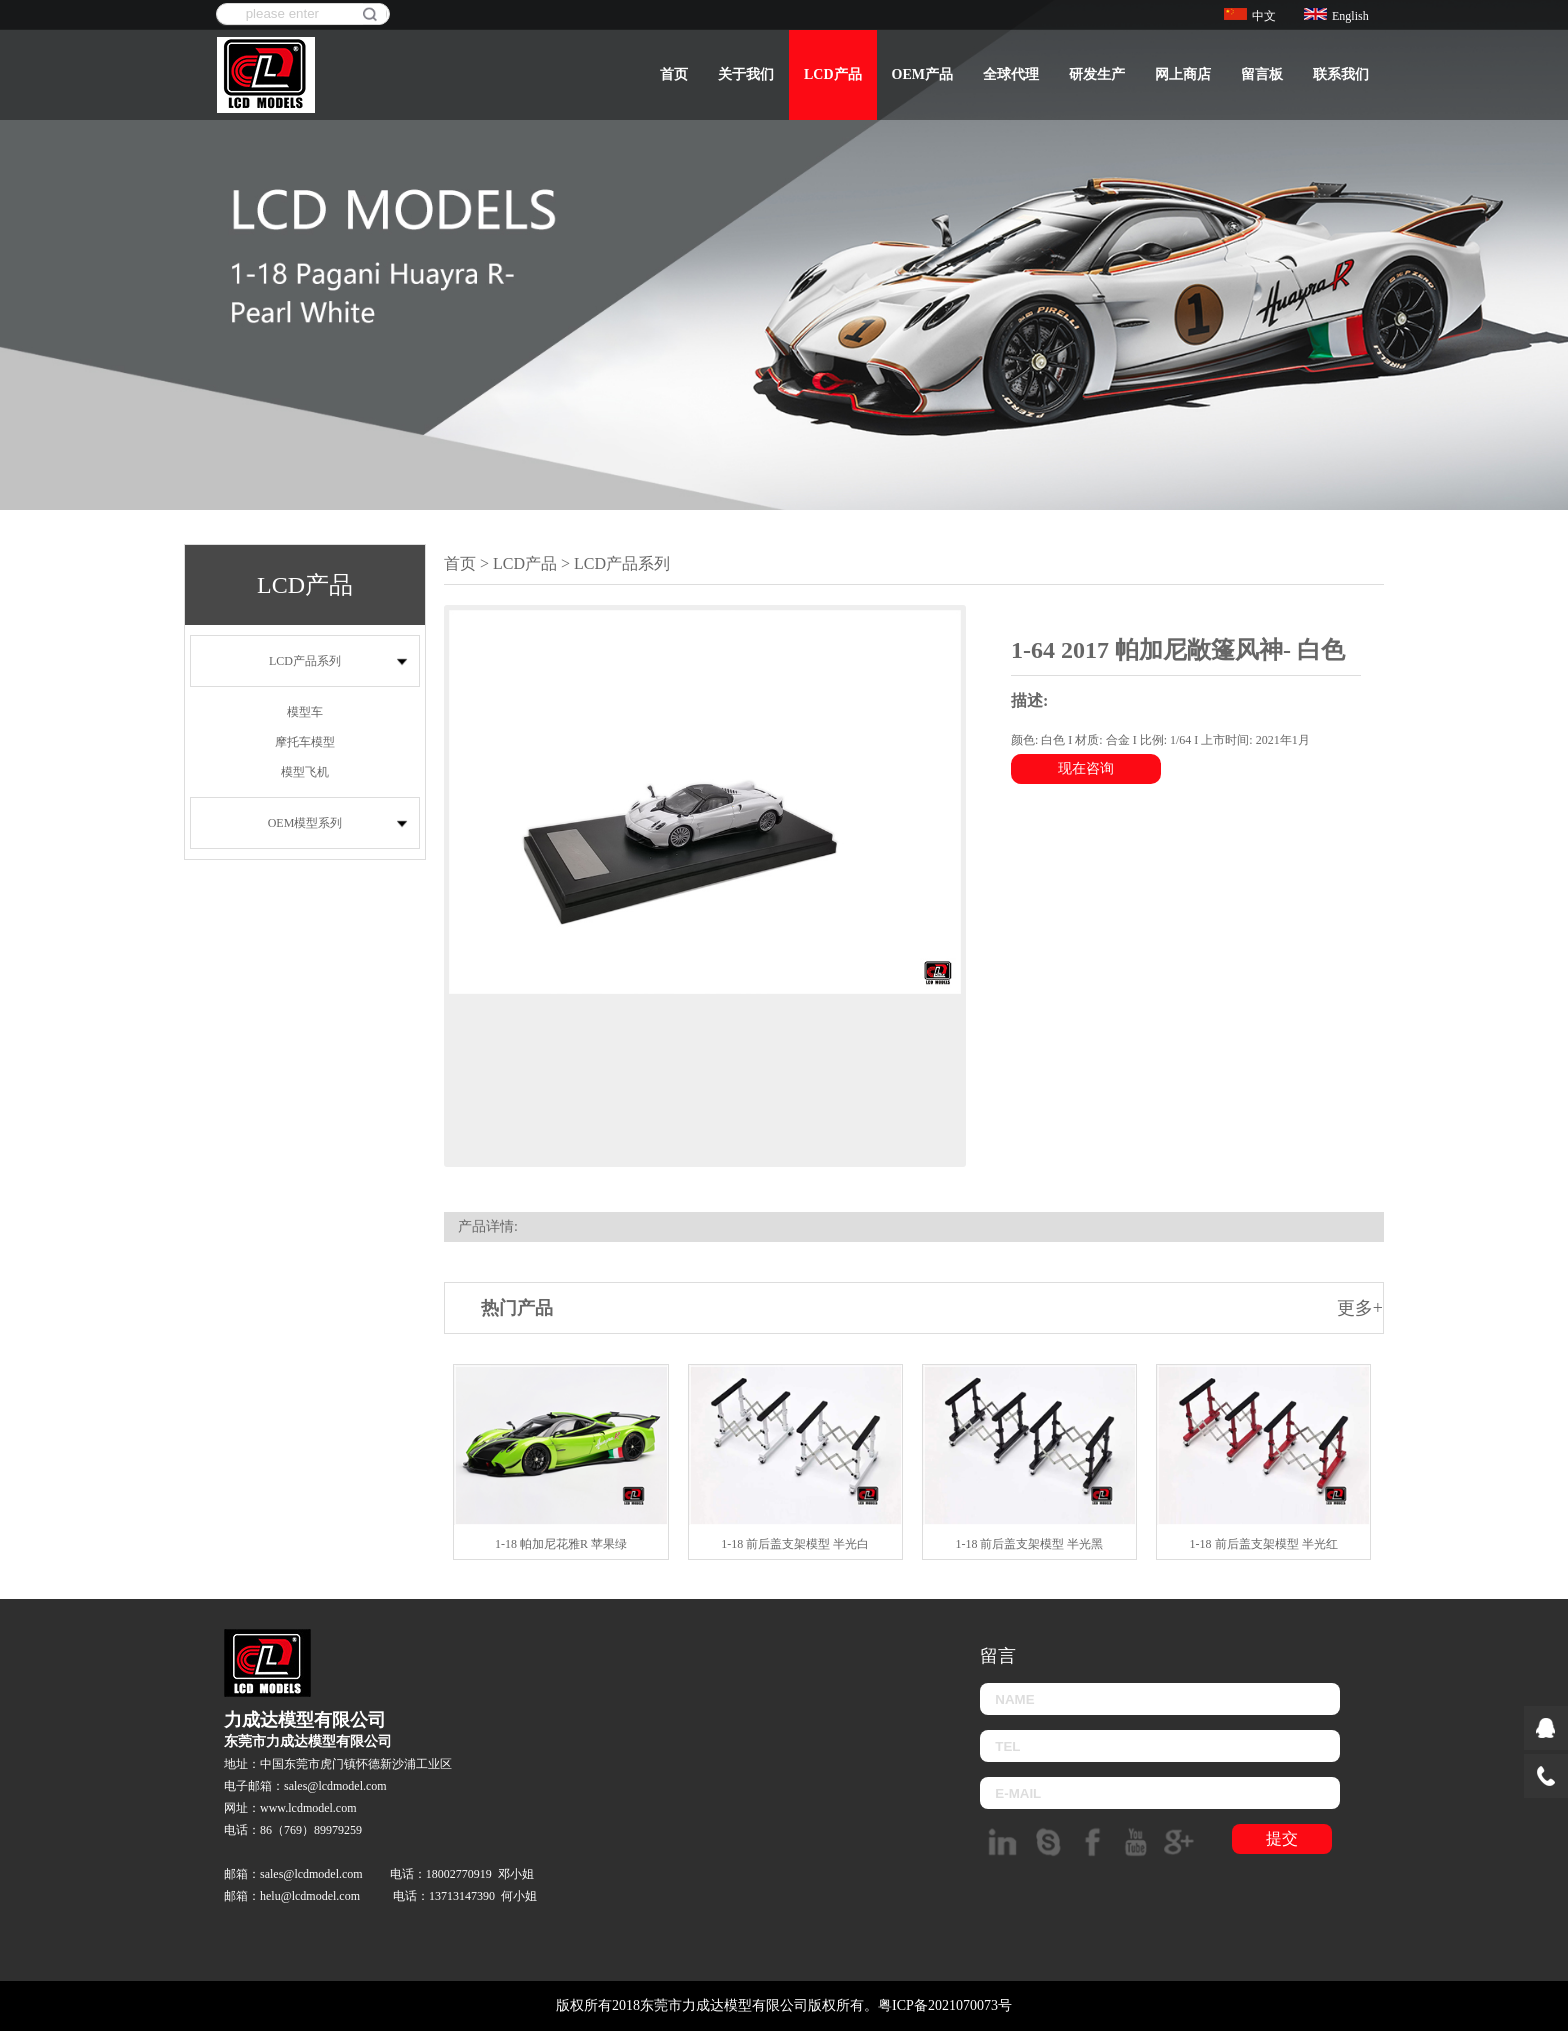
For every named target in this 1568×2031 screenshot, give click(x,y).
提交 (1282, 1838)
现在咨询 (1086, 768)
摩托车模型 (305, 742)
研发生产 (1097, 74)
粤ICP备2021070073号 (945, 2005)
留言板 (1262, 74)
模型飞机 (305, 772)
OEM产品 (922, 74)
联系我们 (1341, 74)
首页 (674, 74)
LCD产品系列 (305, 661)
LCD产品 (833, 74)
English (1336, 16)
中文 (1250, 16)
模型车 (305, 712)
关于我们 (746, 74)
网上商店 (1183, 74)
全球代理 (1011, 74)
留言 (998, 1656)
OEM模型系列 (305, 823)
